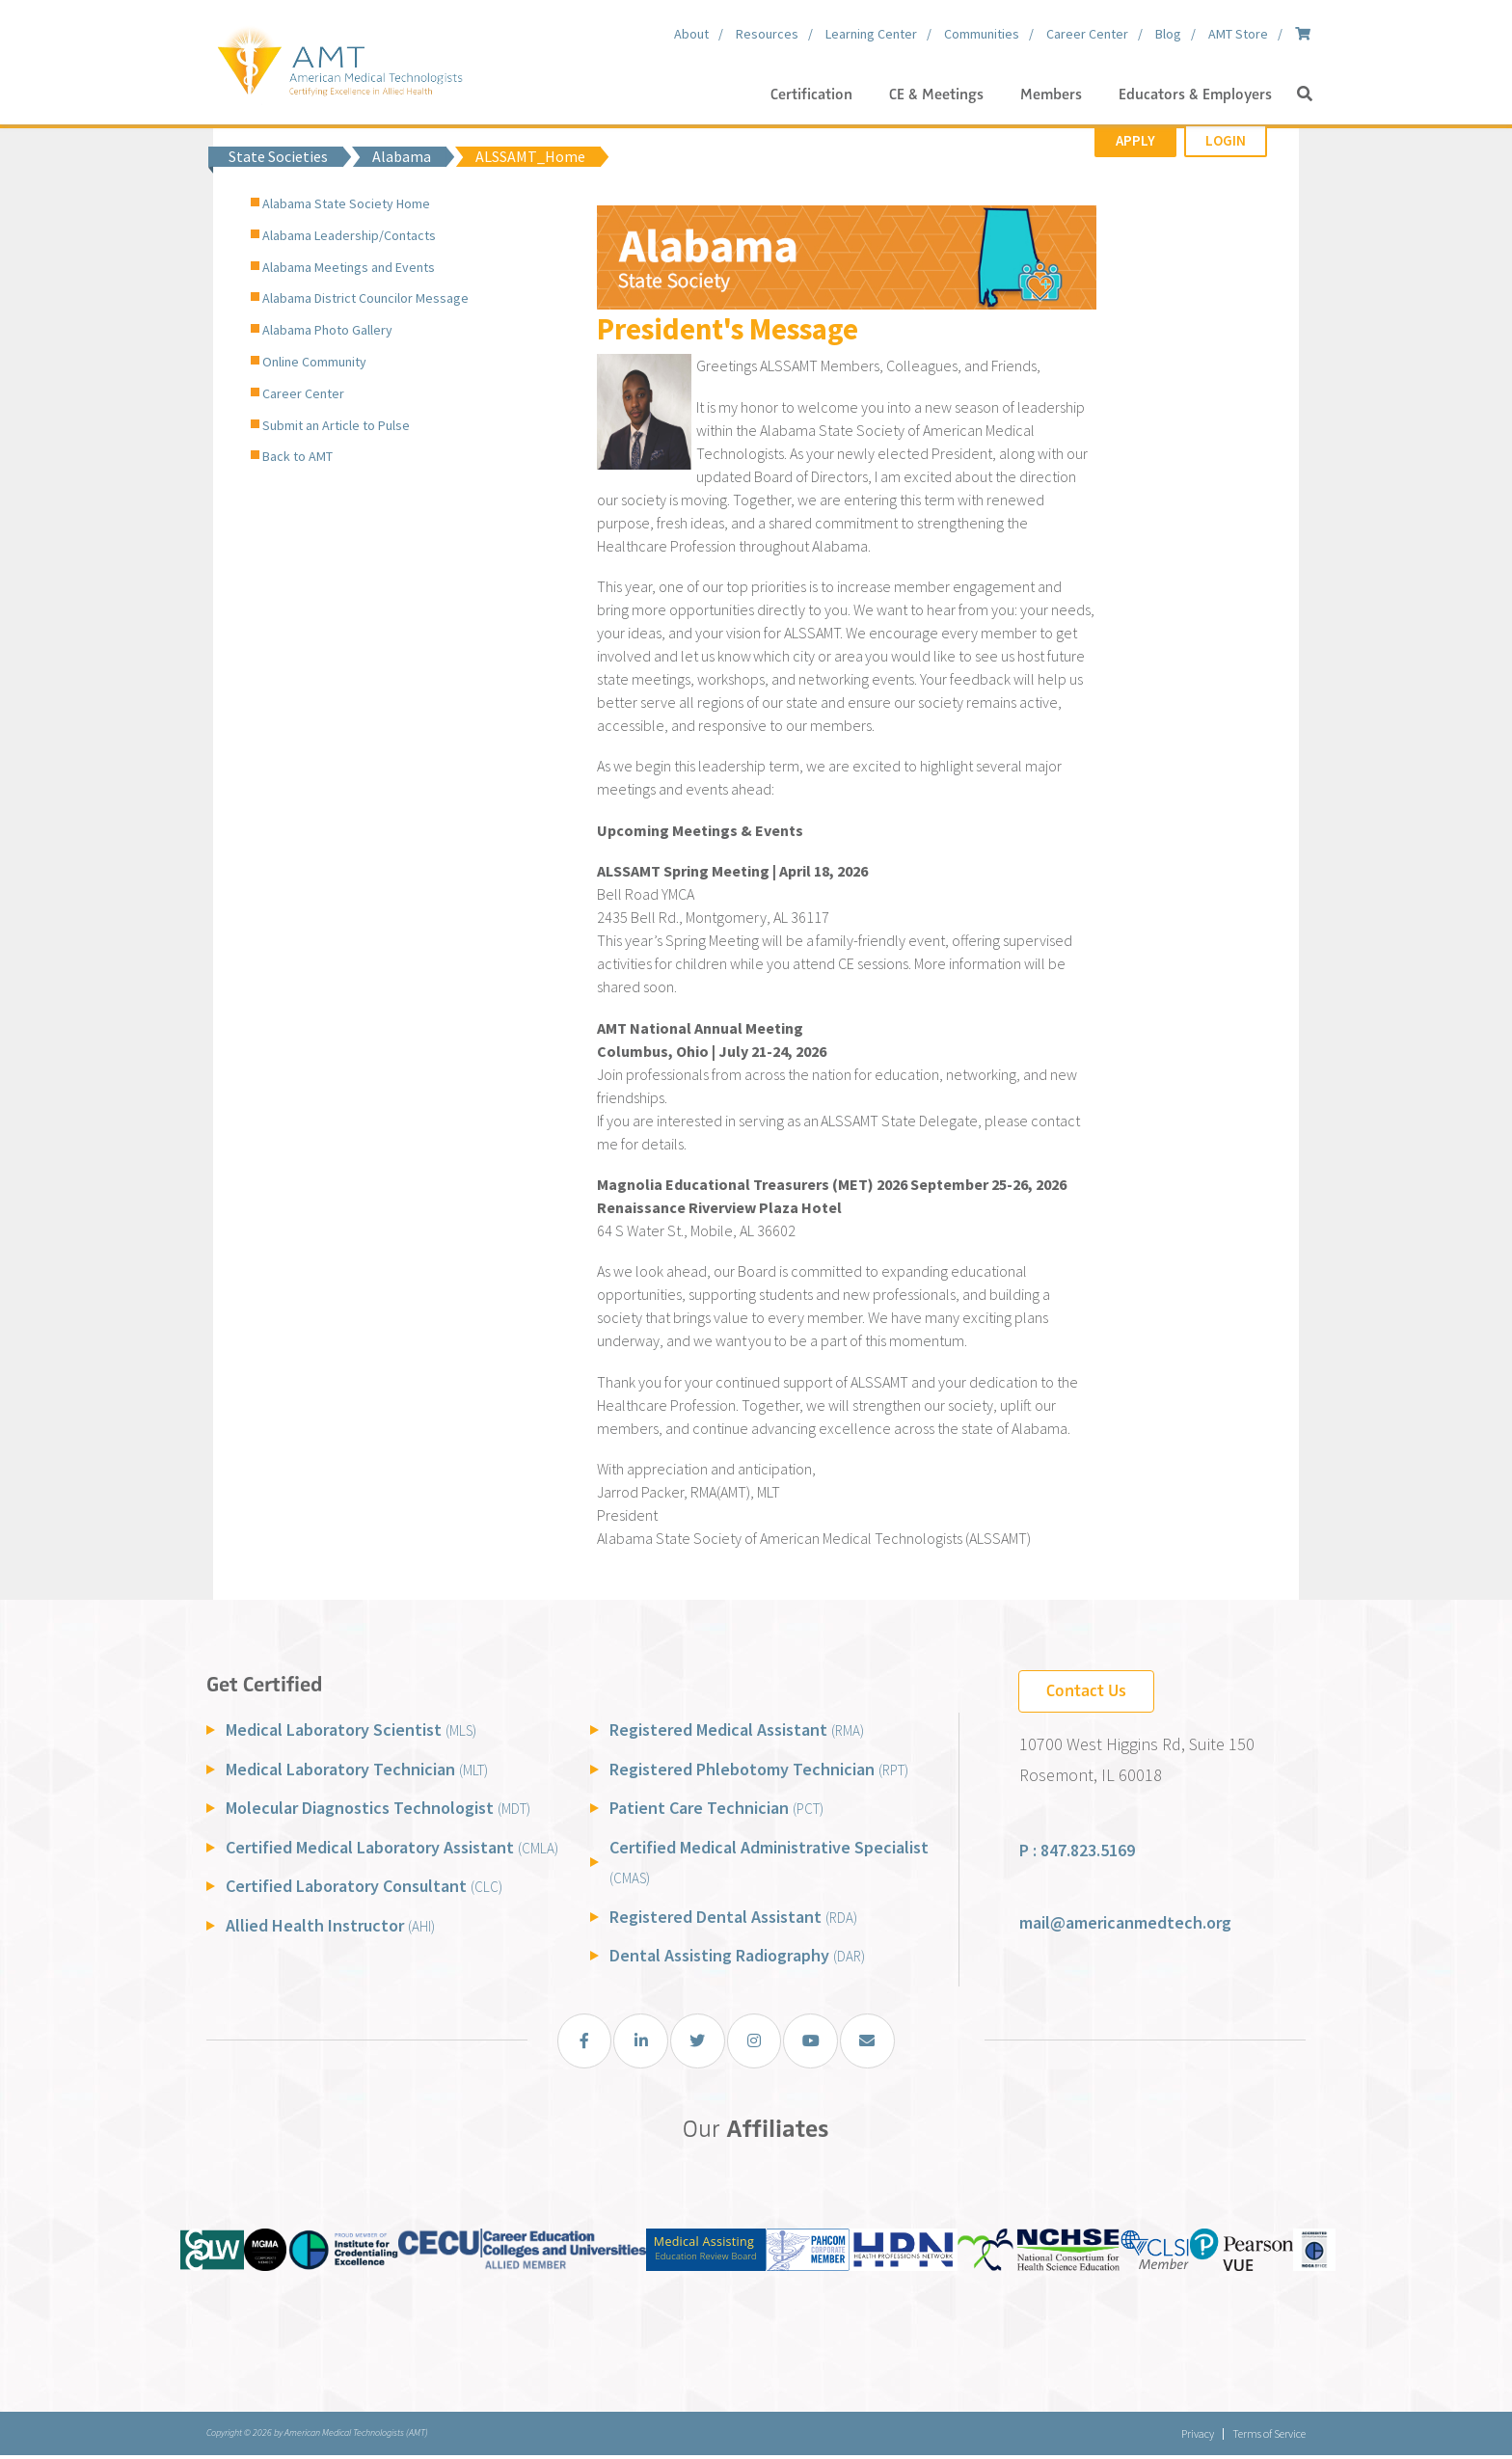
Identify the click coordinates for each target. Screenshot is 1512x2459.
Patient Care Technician (716, 1808)
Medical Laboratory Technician (357, 1769)
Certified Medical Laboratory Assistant (392, 1847)
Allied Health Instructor (330, 1925)
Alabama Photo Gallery (327, 329)
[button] (1304, 94)
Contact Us (1086, 1690)
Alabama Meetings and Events (348, 267)
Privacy (1190, 2437)
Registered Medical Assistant (736, 1729)
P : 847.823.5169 (1077, 1850)
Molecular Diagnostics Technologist (378, 1808)
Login (1225, 140)
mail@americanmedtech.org (1125, 1922)
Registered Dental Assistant (733, 1916)
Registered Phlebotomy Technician (758, 1769)
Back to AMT (297, 456)
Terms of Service (1269, 2437)
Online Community (314, 361)
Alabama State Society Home (346, 203)
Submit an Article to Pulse (336, 425)
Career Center (303, 393)
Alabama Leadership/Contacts (349, 235)
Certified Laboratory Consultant (364, 1886)
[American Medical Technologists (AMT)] (339, 58)
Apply (1135, 140)
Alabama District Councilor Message (365, 298)
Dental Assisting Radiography (737, 1955)
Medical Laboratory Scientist (351, 1729)
